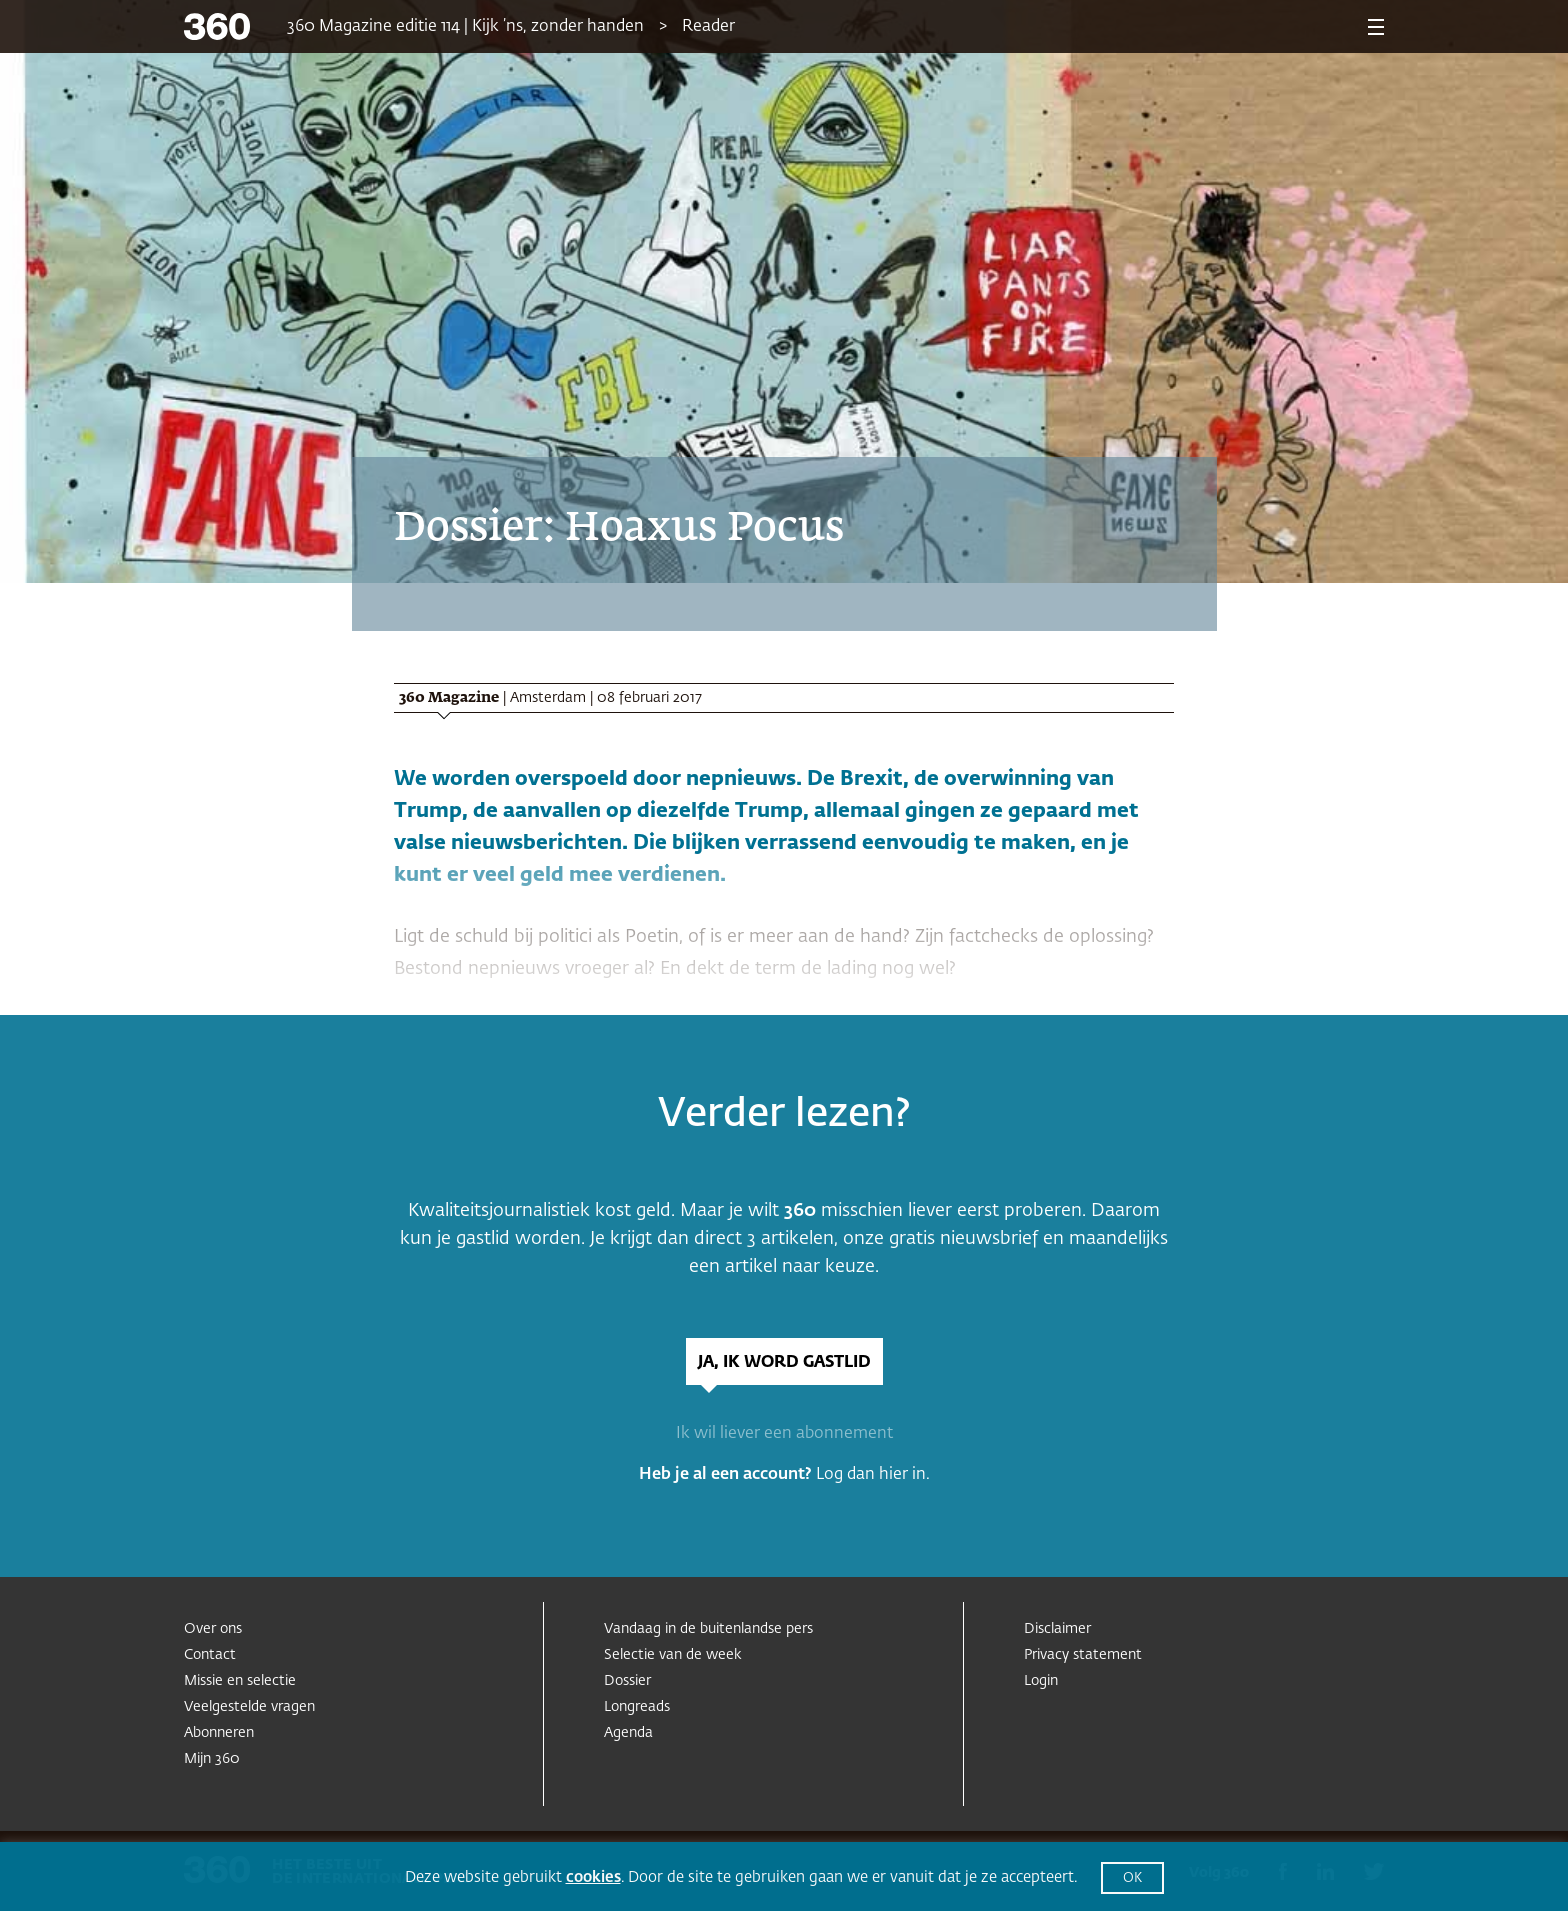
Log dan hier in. (873, 1475)
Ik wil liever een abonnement (784, 1434)
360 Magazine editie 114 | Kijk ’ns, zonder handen (465, 27)
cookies (593, 1877)
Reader (708, 27)
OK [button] (1132, 1878)
